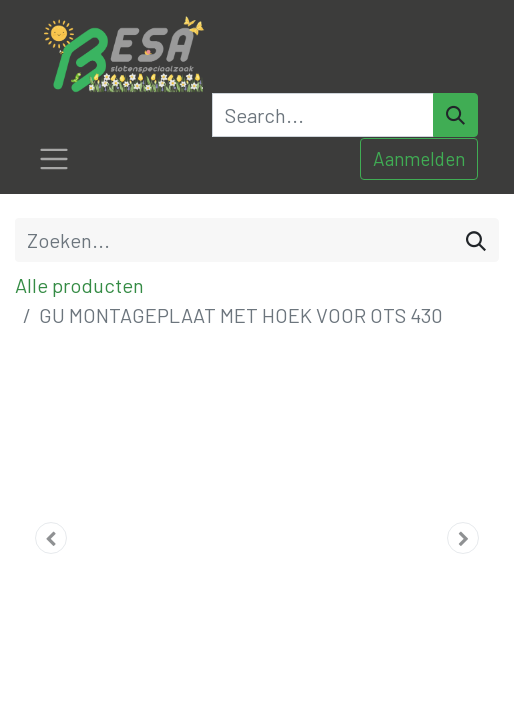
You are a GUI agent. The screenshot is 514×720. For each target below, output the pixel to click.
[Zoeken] (476, 240)
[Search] (455, 115)
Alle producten (79, 285)
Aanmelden (419, 158)
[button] (51, 538)
